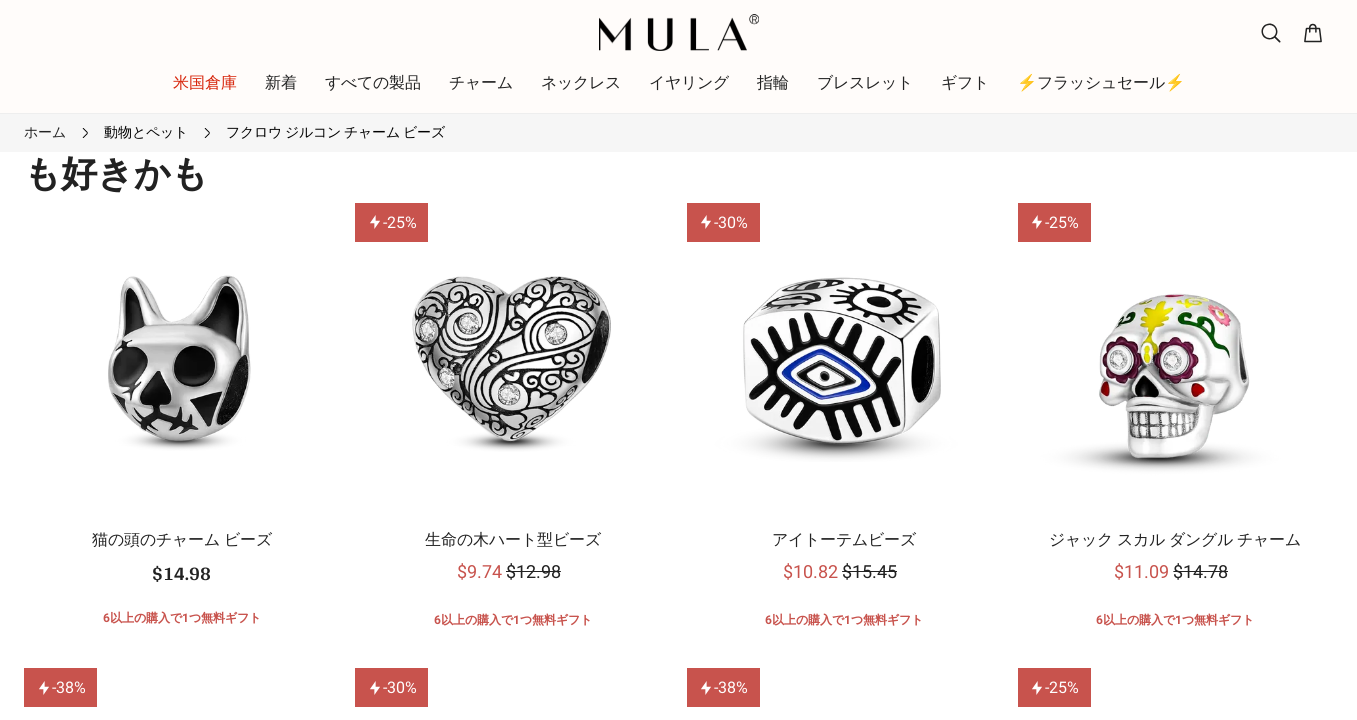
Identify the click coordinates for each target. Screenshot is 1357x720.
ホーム (45, 132)
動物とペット (146, 132)
